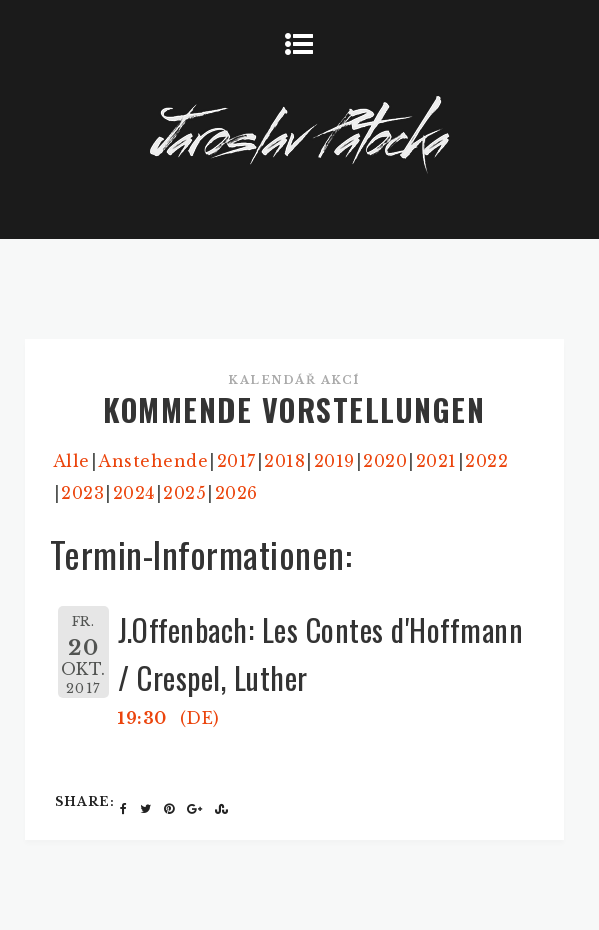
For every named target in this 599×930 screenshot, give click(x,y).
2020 (385, 461)
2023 (82, 493)
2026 (236, 493)
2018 (284, 461)
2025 (184, 493)
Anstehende (153, 461)
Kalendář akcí (294, 380)
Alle (71, 461)
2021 (436, 461)
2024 (134, 493)
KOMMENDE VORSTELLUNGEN (294, 409)
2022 (486, 461)
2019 (334, 461)
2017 (236, 461)
